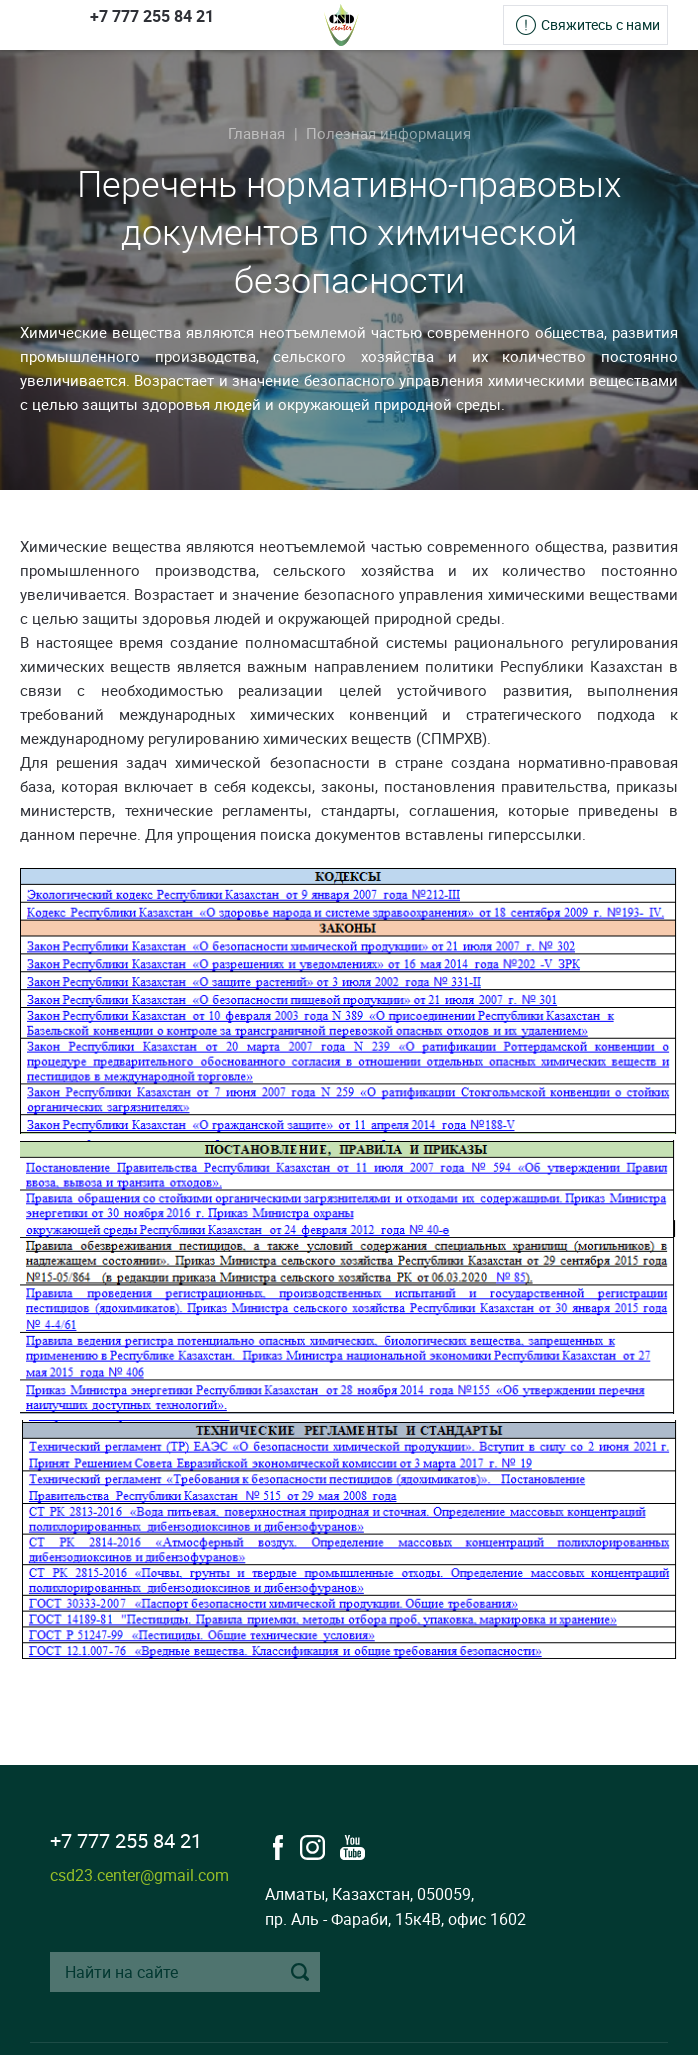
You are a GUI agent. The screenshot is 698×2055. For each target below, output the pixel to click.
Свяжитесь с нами (600, 24)
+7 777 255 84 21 (152, 16)
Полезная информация (388, 133)
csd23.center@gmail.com (139, 1875)
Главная (256, 133)
